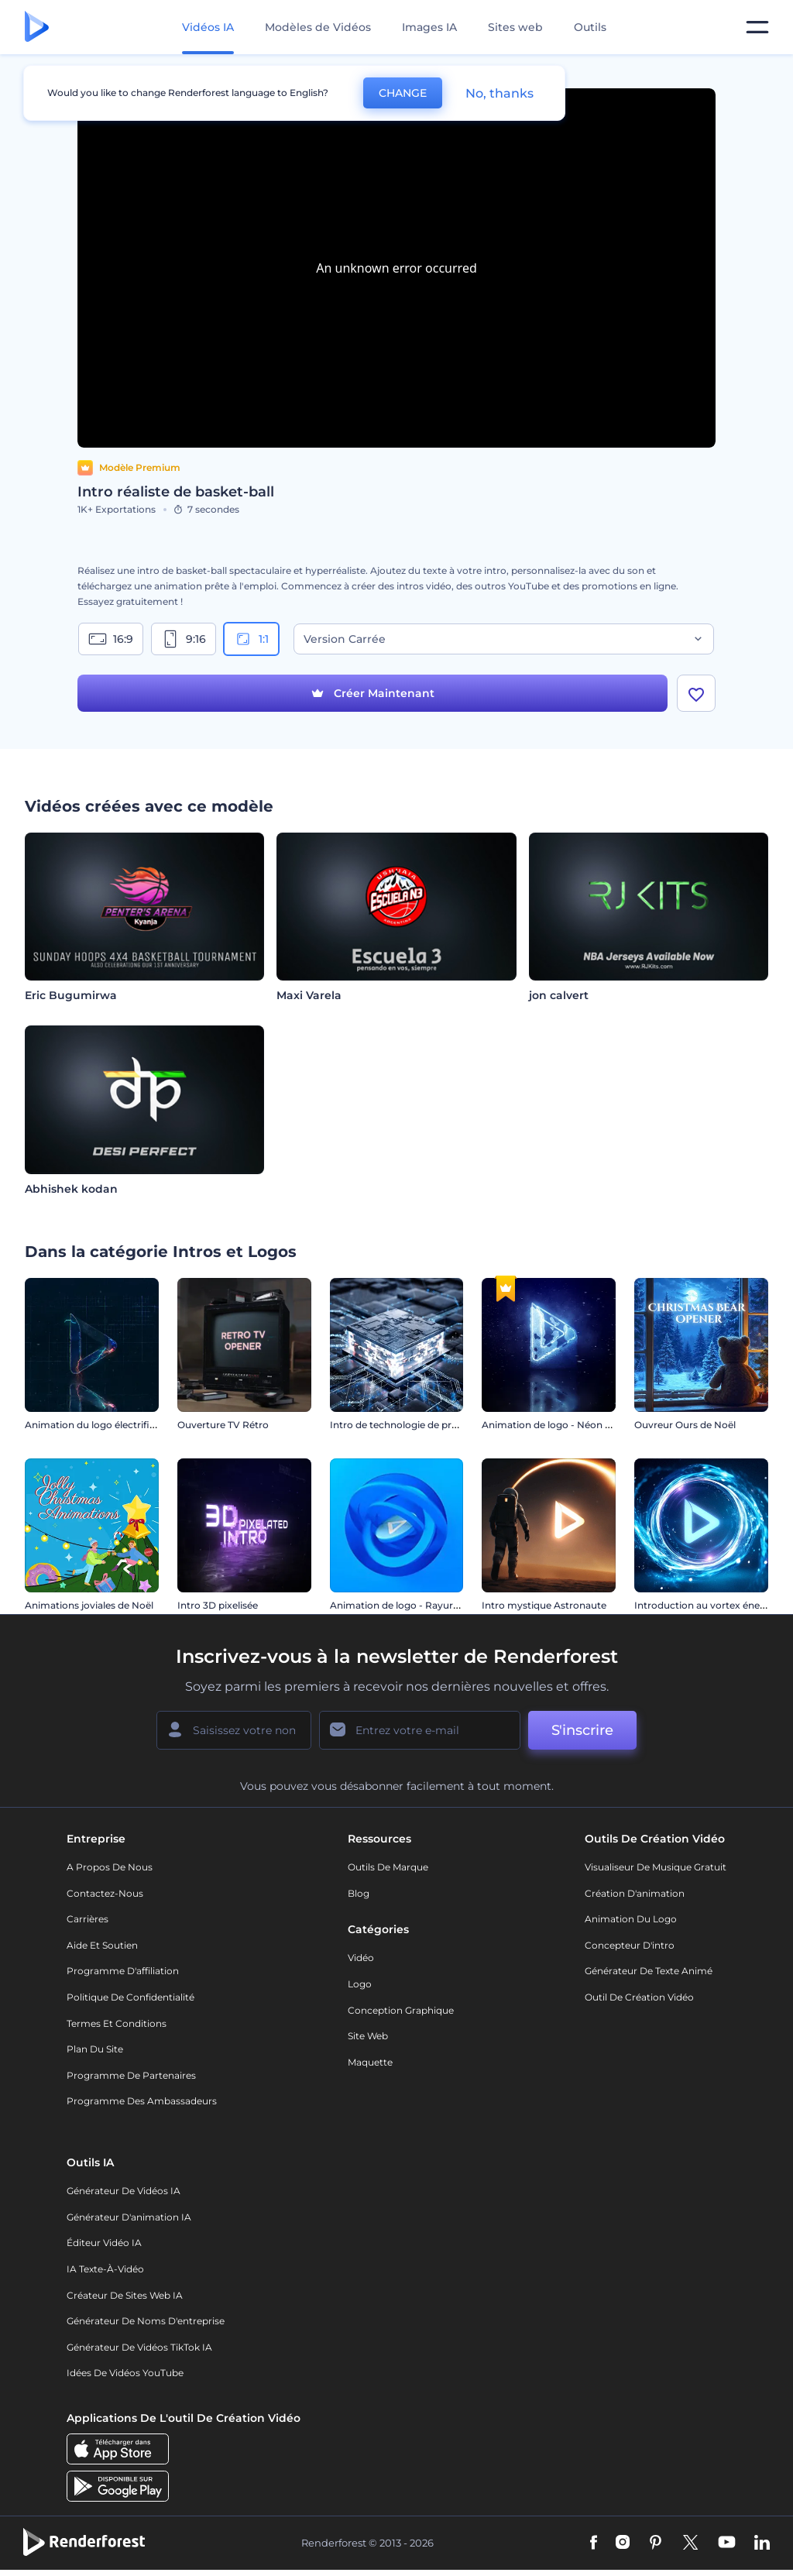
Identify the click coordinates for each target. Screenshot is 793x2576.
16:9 (110, 639)
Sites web (515, 27)
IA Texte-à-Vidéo (105, 2269)
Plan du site (95, 2049)
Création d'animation (635, 1893)
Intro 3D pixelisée (217, 1605)
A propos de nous (110, 1867)
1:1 (251, 639)
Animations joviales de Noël (89, 1605)
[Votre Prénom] (233, 1730)
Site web (368, 2036)
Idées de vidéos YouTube (125, 2373)
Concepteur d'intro (630, 1945)
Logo (360, 1984)
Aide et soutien (102, 1945)
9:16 (183, 639)
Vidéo (361, 1957)
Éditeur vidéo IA (104, 2242)
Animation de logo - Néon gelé (553, 1425)
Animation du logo (631, 1919)
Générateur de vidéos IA (123, 2190)
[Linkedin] (762, 2543)
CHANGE (403, 93)
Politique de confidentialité (130, 1997)
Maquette (370, 2062)
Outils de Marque (388, 1867)
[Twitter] (690, 2543)
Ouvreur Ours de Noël (685, 1425)
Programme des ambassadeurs (142, 2101)
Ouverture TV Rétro (223, 1425)
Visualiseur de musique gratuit (655, 1867)
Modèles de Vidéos (318, 27)
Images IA (429, 27)
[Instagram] (623, 2543)
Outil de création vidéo (639, 1997)
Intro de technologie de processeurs (414, 1425)
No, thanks (499, 93)
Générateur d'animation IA (129, 2217)
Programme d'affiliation (123, 1971)
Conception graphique (401, 2010)
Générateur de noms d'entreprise (146, 2321)
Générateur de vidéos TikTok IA (139, 2347)
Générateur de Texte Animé (648, 1971)
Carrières (87, 1919)
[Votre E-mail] (419, 1730)
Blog (358, 1893)
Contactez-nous (105, 1893)
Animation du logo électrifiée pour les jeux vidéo (137, 1425)
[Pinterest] (655, 2543)
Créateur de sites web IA (125, 2295)
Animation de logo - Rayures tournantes (423, 1605)
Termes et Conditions (116, 2023)
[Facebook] (593, 2543)
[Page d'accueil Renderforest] (37, 27)
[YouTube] (727, 2543)
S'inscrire (582, 1730)
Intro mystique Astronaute (544, 1605)
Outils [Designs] (590, 27)
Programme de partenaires (131, 2075)
